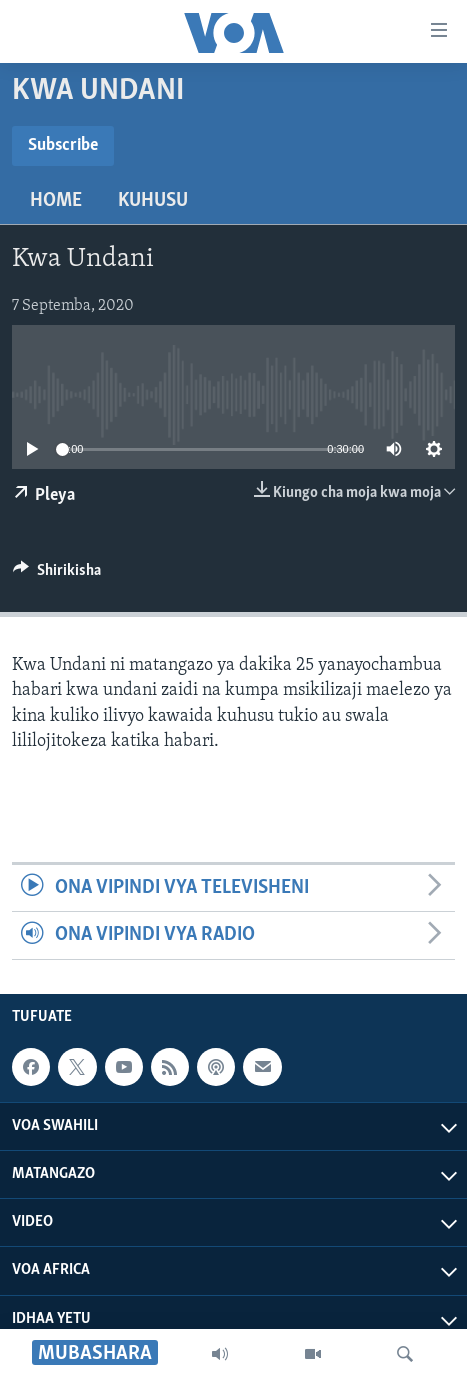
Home (56, 201)
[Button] (57, 575)
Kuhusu (153, 201)
